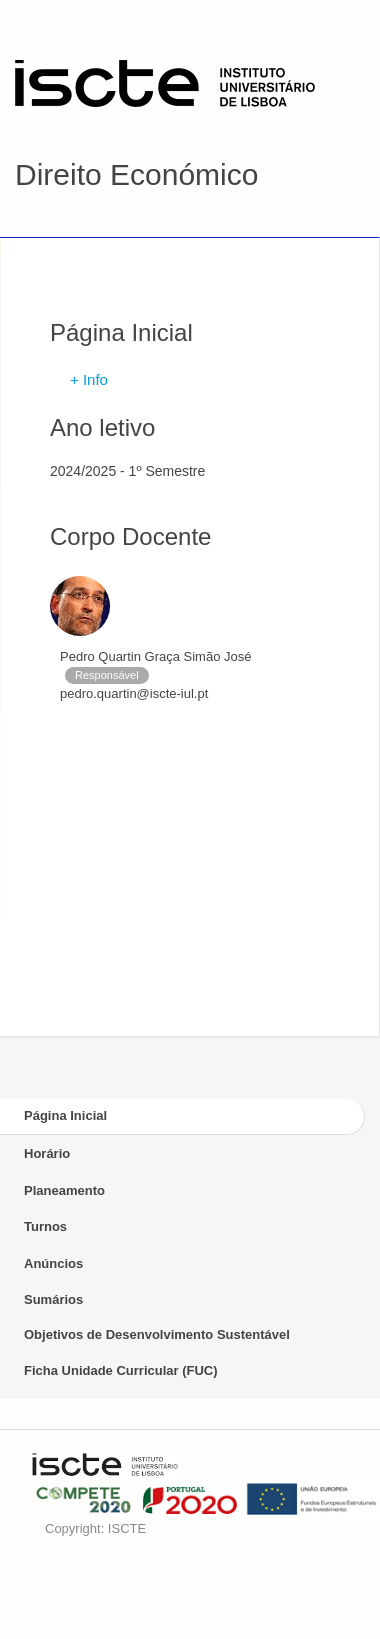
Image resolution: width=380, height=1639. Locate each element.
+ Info (89, 379)
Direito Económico (136, 174)
